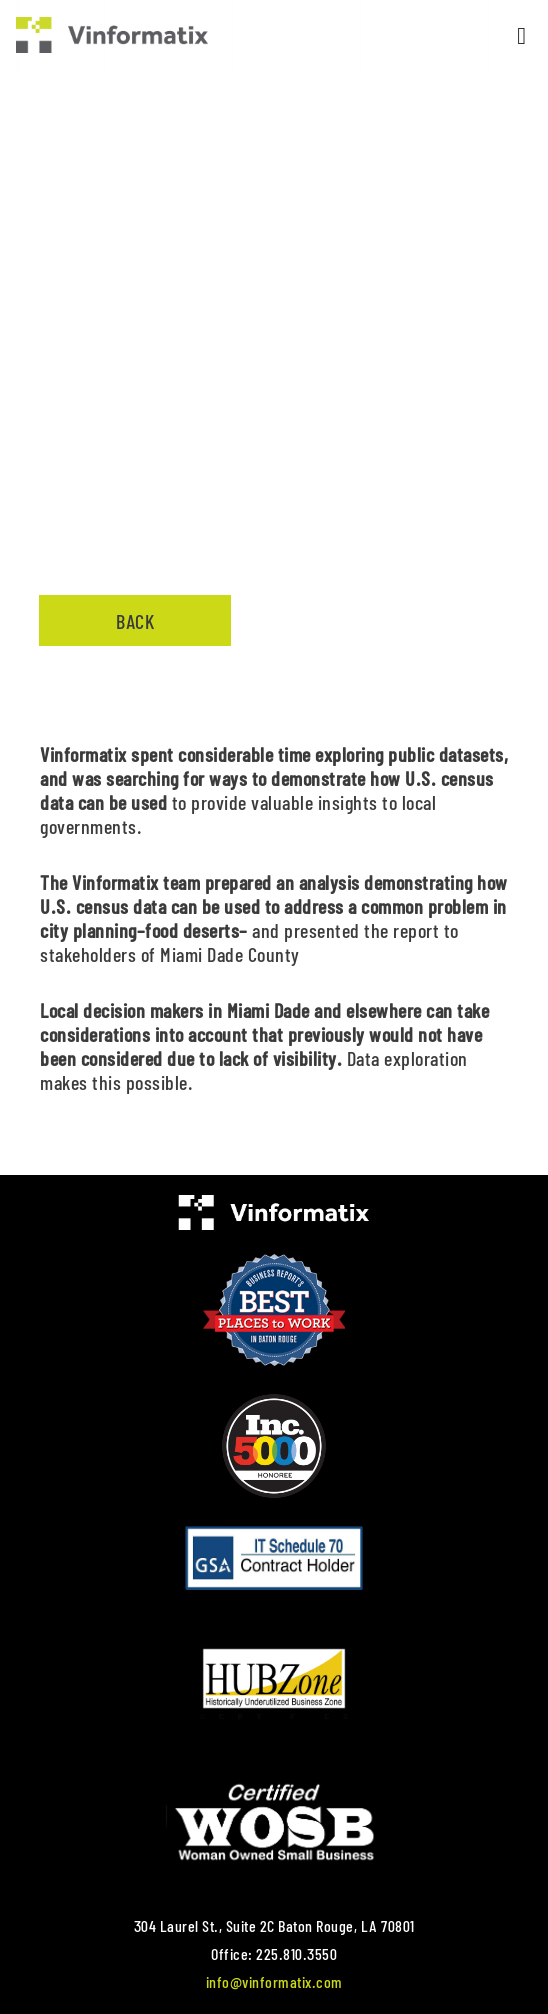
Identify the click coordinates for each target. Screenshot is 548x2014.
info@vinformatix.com (274, 1981)
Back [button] (135, 621)
